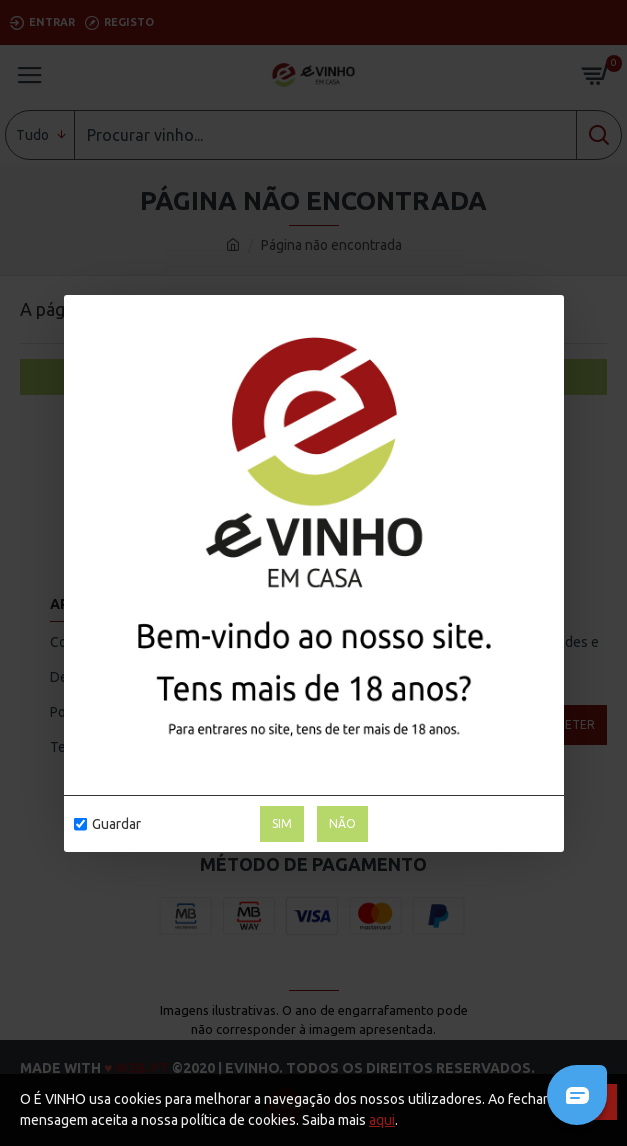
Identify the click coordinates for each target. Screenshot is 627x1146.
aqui (382, 1120)
